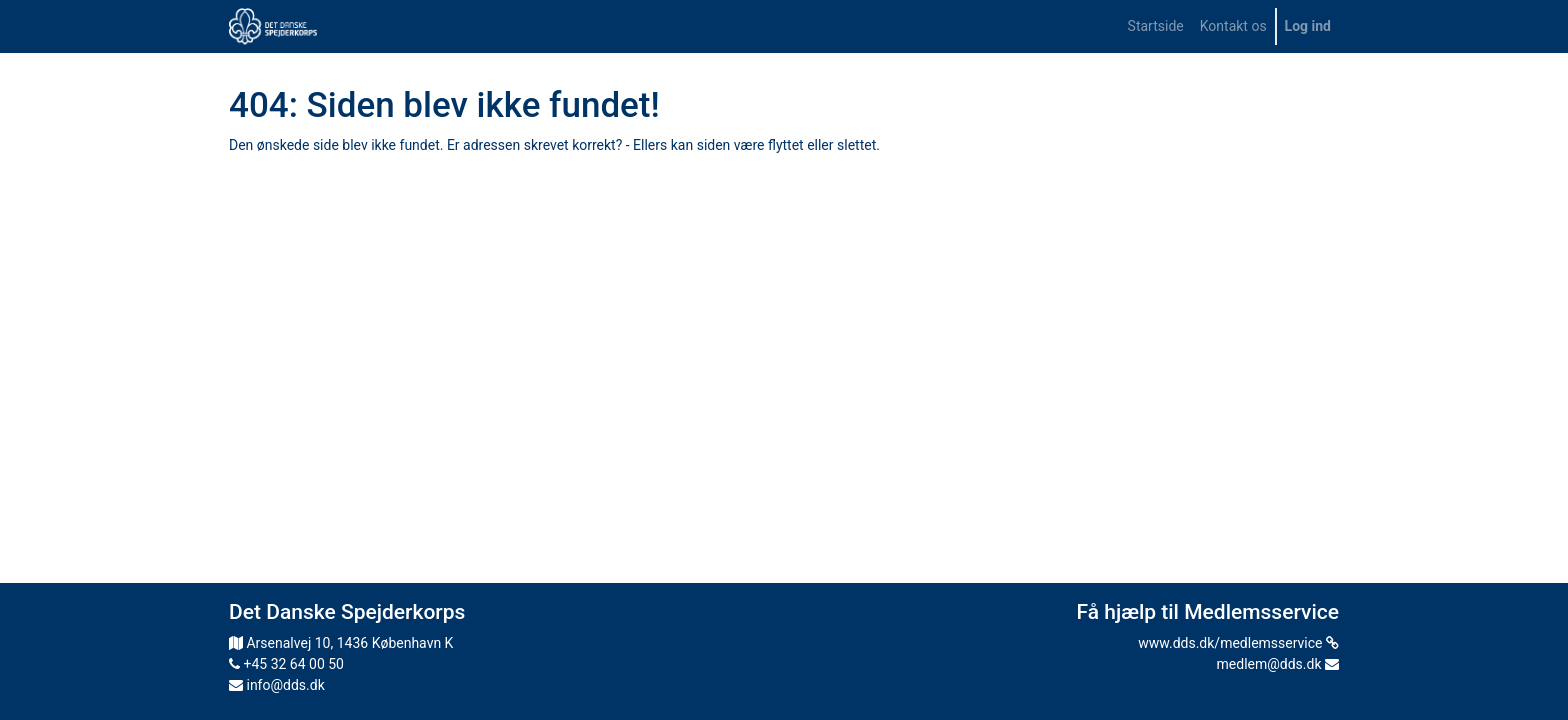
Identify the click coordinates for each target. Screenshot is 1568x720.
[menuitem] (1156, 26)
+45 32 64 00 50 (286, 664)
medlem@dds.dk (1278, 664)
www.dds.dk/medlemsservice (1238, 643)
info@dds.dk (277, 685)
